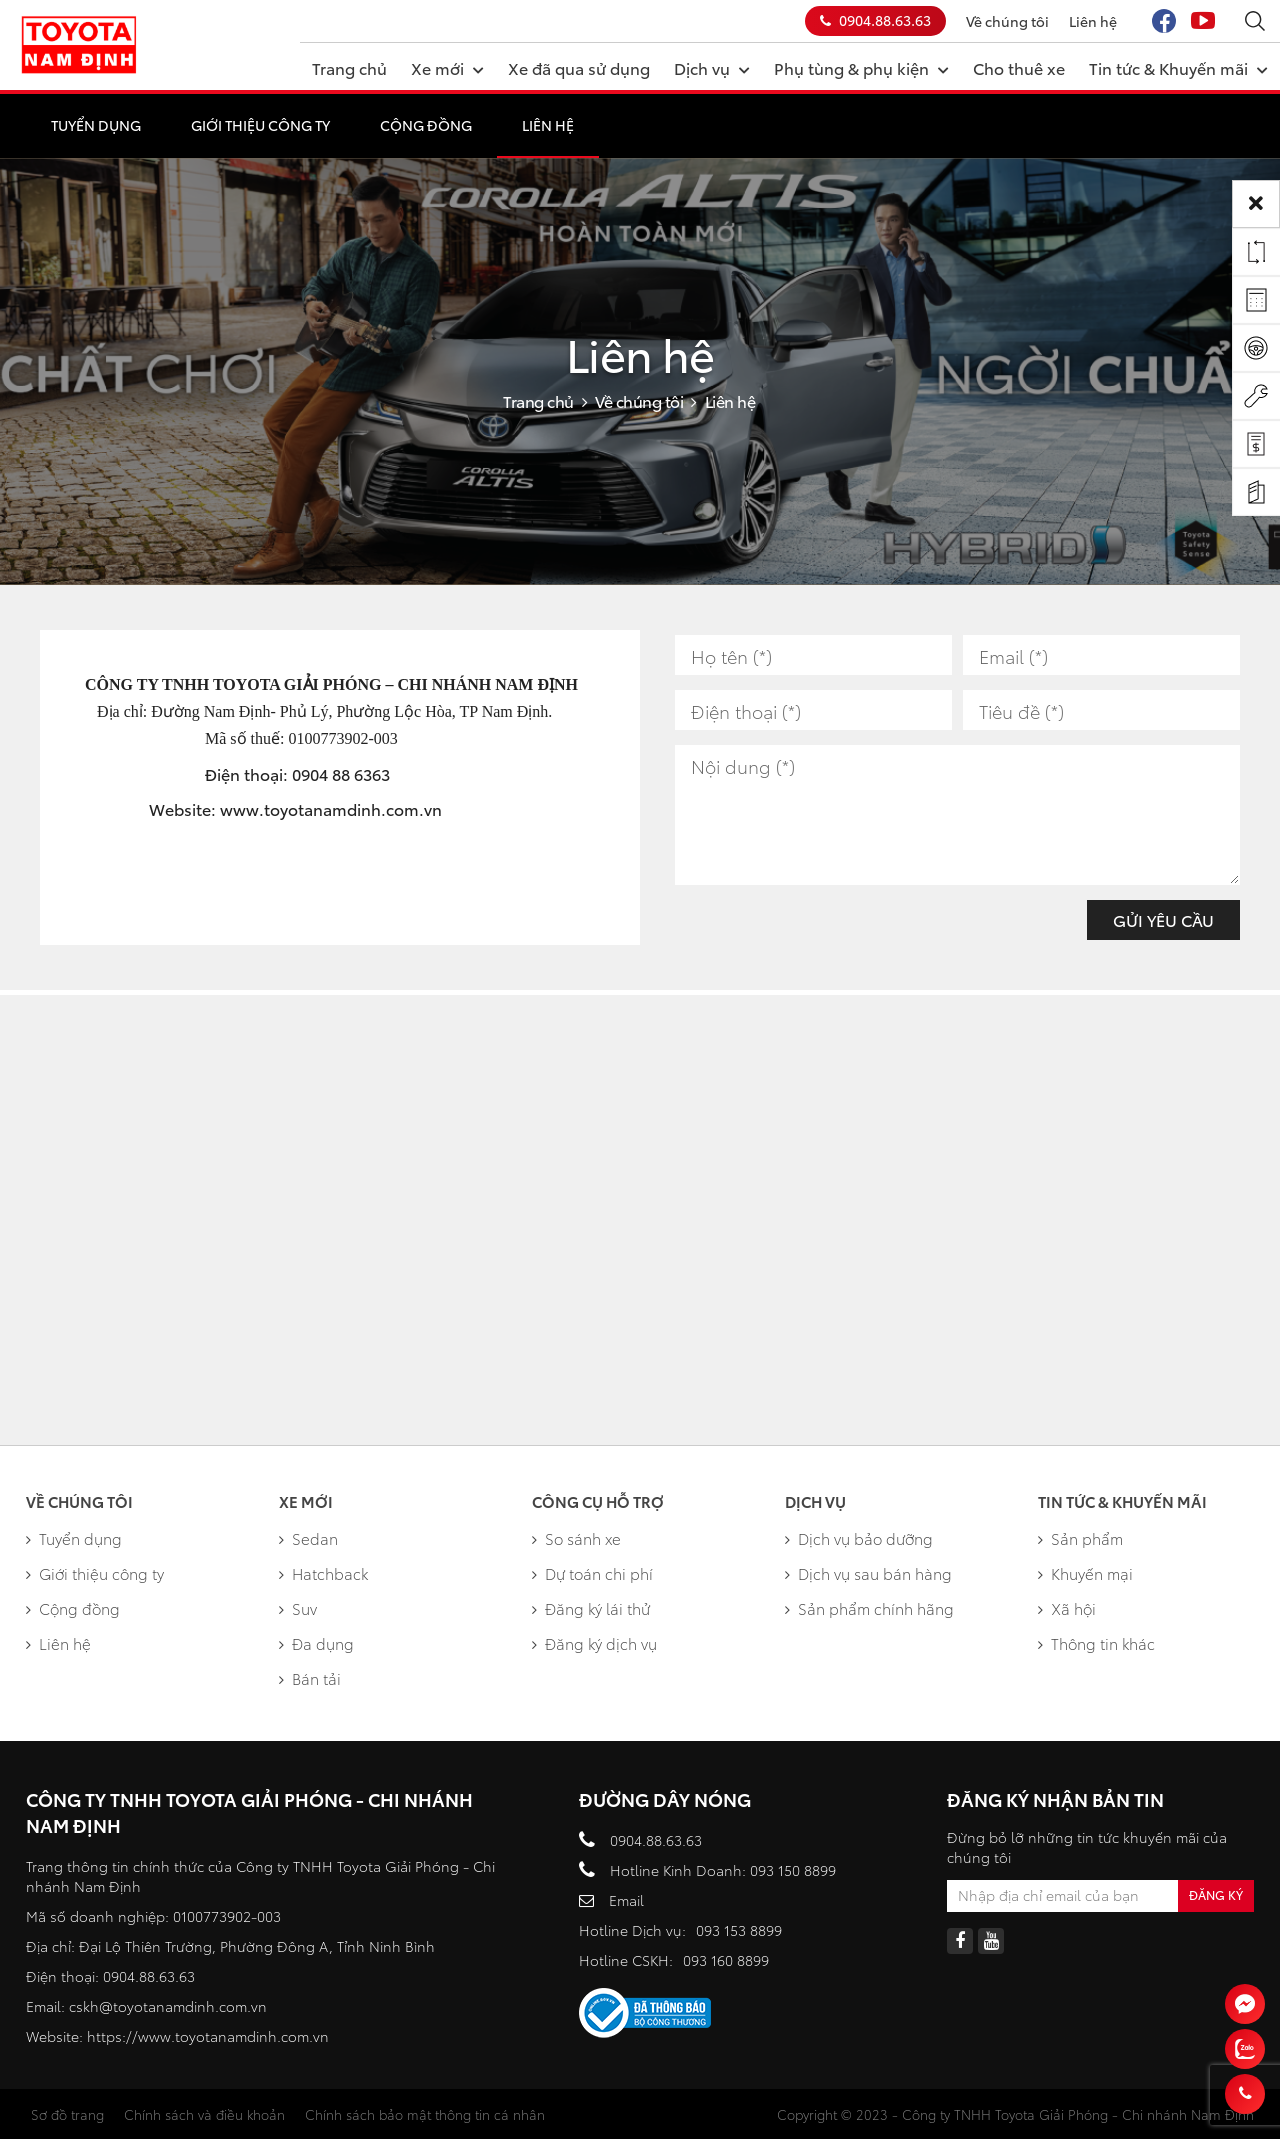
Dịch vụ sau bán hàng (868, 1573)
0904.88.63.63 (875, 20)
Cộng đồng (426, 125)
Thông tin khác (1096, 1643)
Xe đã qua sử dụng (579, 67)
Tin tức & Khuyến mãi (1178, 67)
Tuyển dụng (96, 125)
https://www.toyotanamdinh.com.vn (208, 2036)
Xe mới (447, 67)
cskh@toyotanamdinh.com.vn (168, 2006)
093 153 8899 (739, 1930)
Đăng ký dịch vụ (594, 1643)
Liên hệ (1093, 21)
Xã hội (1067, 1608)
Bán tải (310, 1678)
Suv (298, 1608)
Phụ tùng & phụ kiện (861, 67)
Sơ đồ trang (67, 2114)
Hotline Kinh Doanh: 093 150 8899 (723, 1870)
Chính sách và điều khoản (204, 2114)
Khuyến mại (1085, 1573)
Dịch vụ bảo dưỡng (859, 1538)
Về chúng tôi (1007, 21)
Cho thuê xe (1019, 67)
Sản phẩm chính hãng (869, 1608)
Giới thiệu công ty (260, 125)
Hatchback (323, 1573)
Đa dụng (316, 1643)
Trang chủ (349, 67)
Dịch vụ (712, 67)
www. (242, 808)
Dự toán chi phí (592, 1573)
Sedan (308, 1538)
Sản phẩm (1080, 1538)
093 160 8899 (726, 1960)
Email (626, 1900)
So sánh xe (576, 1538)
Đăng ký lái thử (591, 1608)
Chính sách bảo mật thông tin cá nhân (425, 2114)
